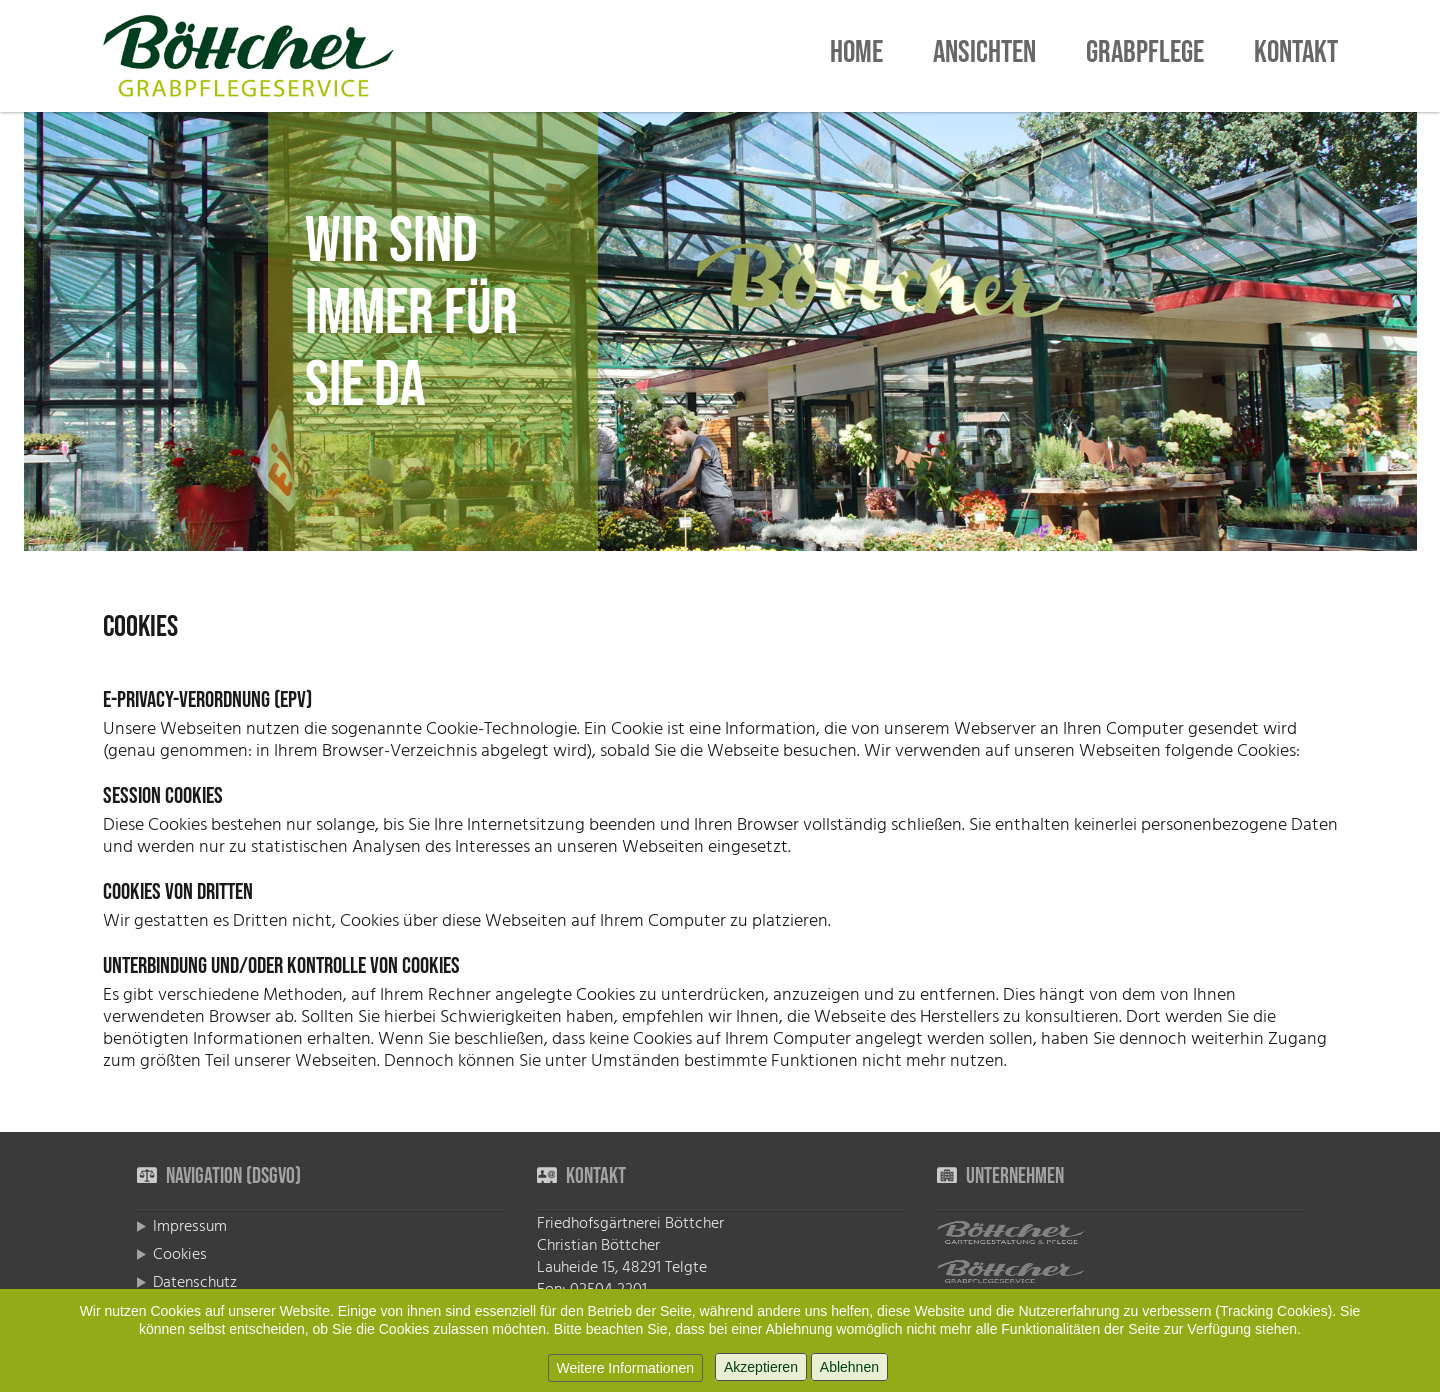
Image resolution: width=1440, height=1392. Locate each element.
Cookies (180, 1254)
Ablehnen (849, 1367)
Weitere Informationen (625, 1368)
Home (856, 55)
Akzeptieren (761, 1367)
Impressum (190, 1226)
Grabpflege (1145, 55)
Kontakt (1296, 55)
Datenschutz (195, 1282)
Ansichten (984, 55)
